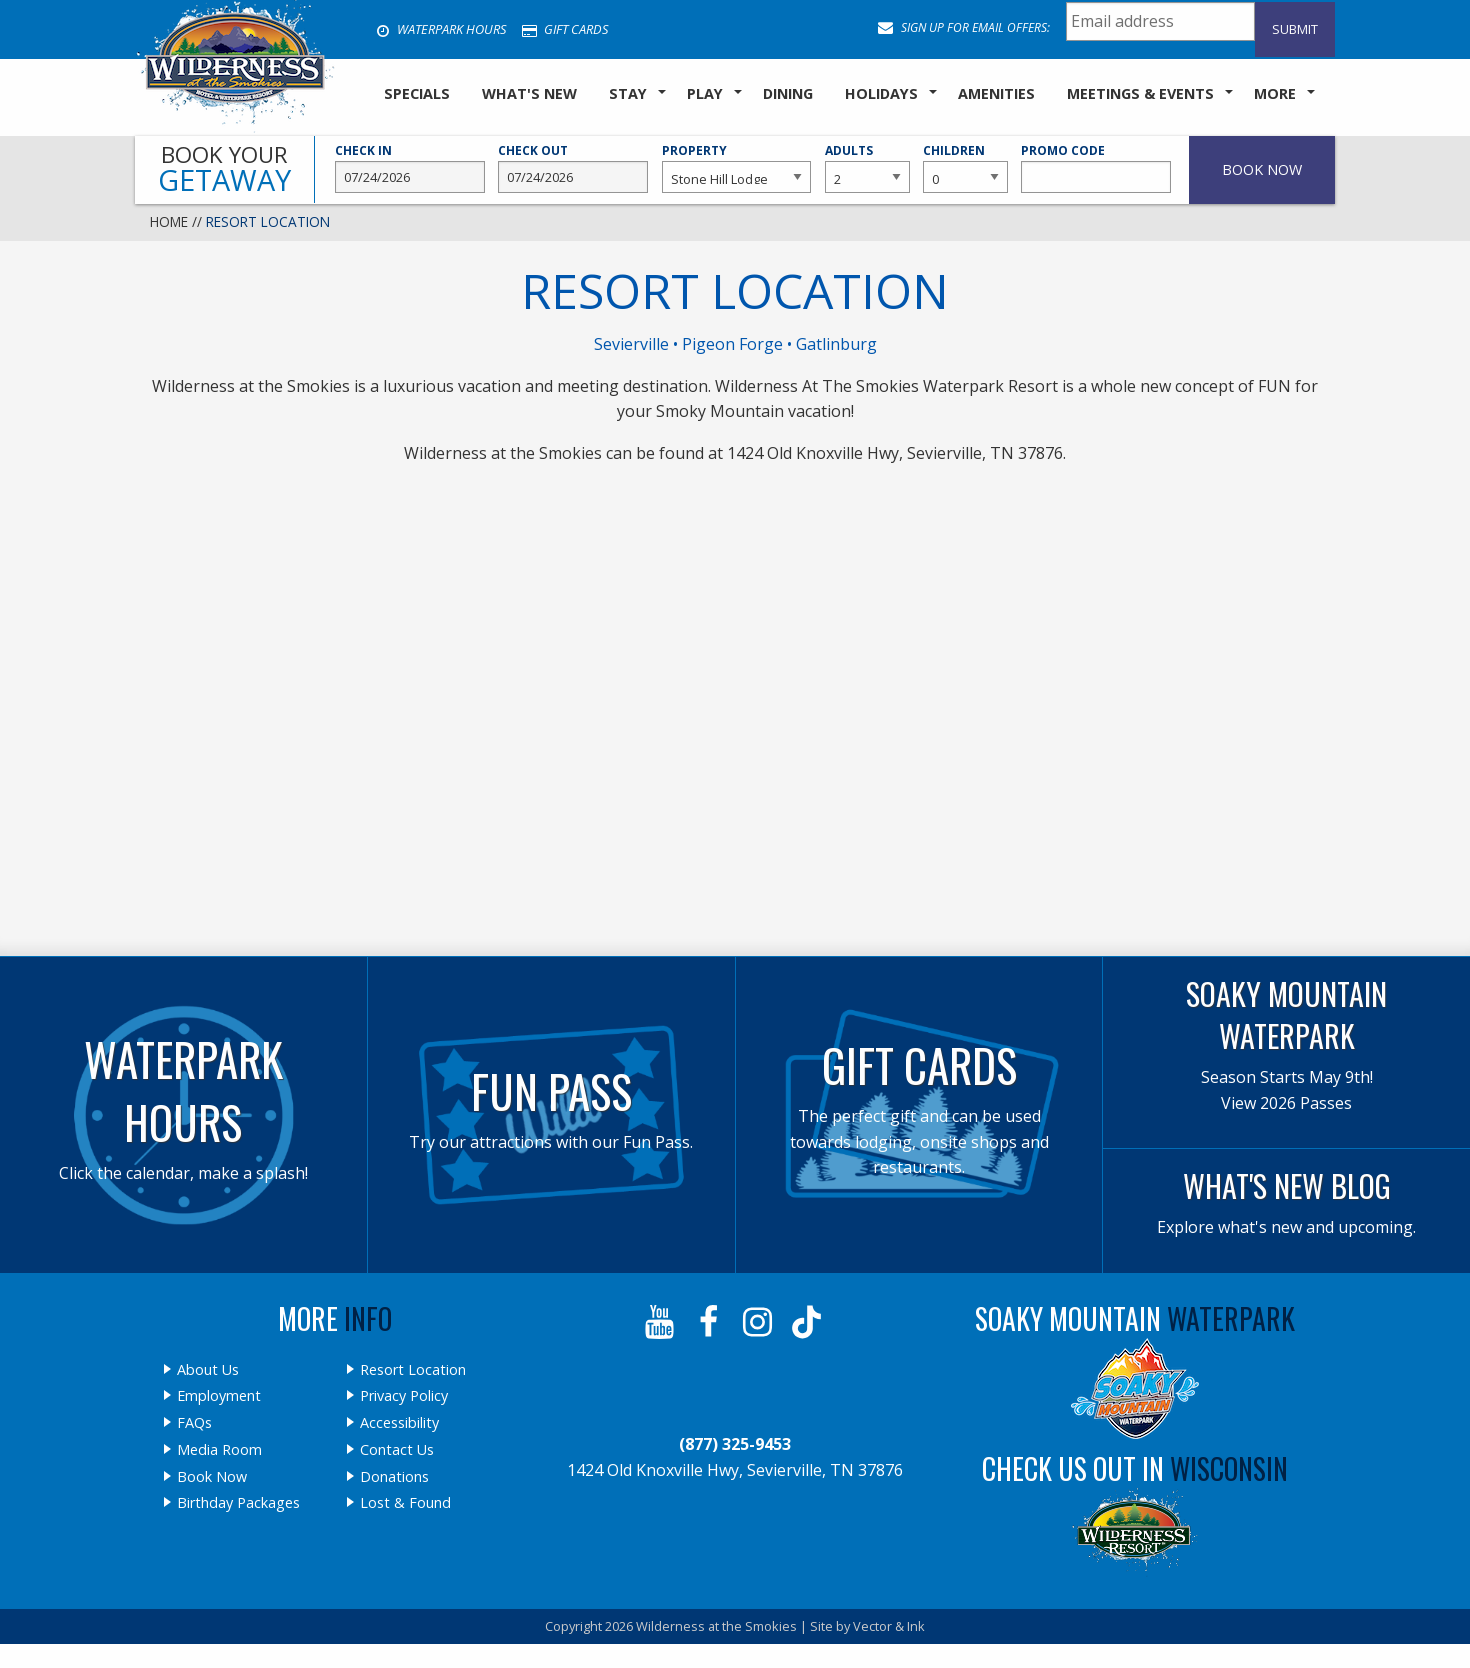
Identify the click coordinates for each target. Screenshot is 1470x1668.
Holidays (881, 93)
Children (965, 168)
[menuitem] (417, 95)
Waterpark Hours (441, 29)
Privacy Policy (404, 1396)
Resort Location (413, 1370)
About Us (208, 1370)
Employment (219, 1396)
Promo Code (1096, 168)
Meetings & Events (1140, 93)
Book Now (212, 1477)
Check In (410, 168)
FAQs (194, 1423)
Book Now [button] (1262, 169)
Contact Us (397, 1450)
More (1275, 93)
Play (705, 93)
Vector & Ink (889, 1626)
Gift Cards (565, 29)
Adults (867, 168)
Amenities (996, 93)
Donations (394, 1477)
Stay (628, 93)
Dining (788, 93)
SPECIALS (417, 93)
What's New (529, 93)
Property (737, 168)
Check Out (573, 168)
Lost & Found (405, 1503)
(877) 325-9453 (735, 1444)
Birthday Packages (238, 1503)
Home (169, 221)
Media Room (219, 1450)
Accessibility (399, 1423)
